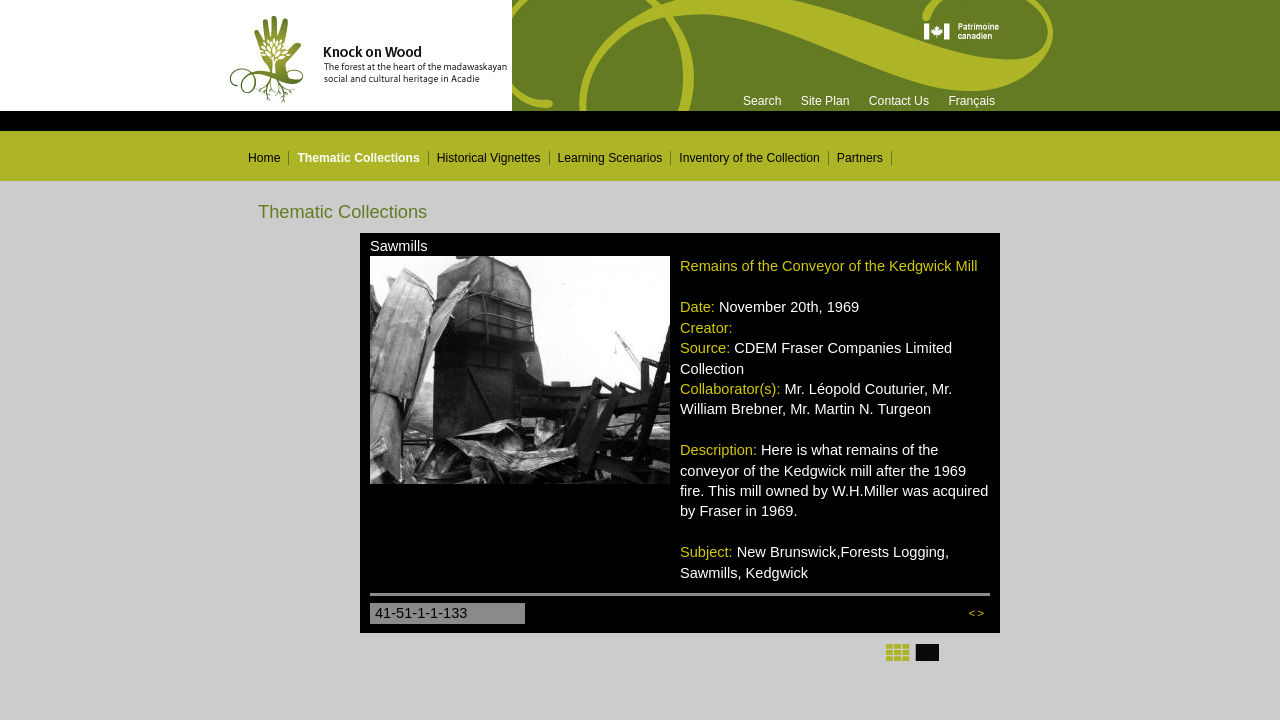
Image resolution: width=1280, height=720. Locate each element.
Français (971, 101)
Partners (860, 158)
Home (264, 158)
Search (762, 101)
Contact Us (899, 101)
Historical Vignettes (489, 158)
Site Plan (825, 101)
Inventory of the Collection (749, 158)
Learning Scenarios (610, 158)
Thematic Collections (358, 158)
